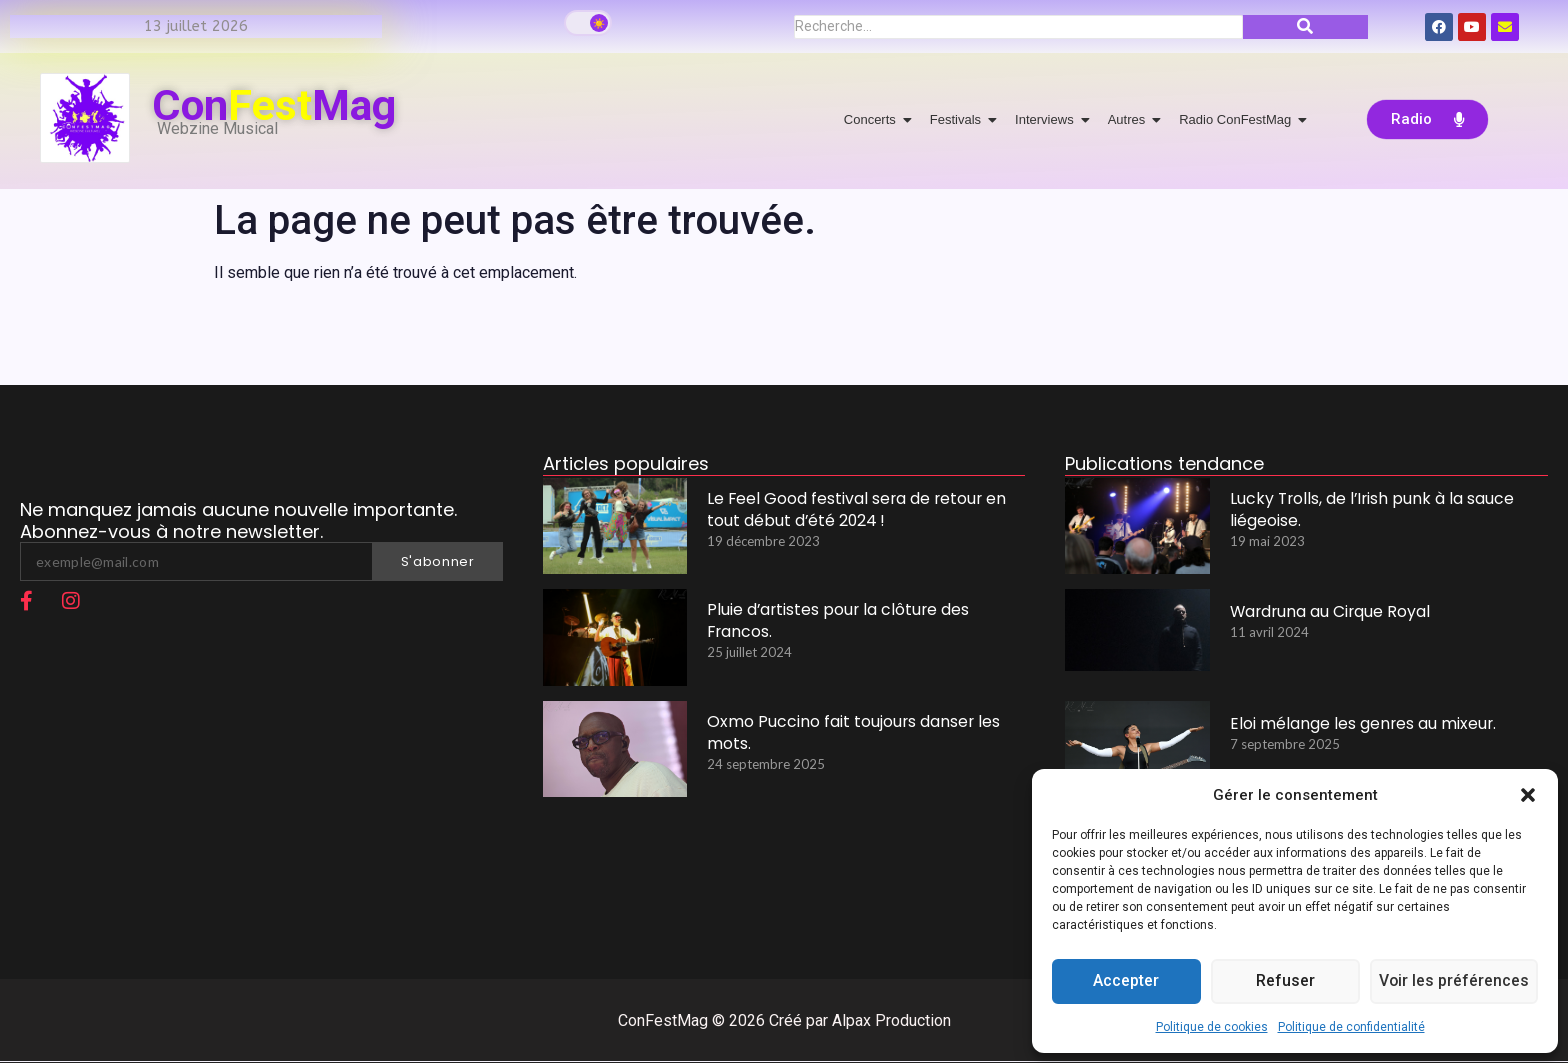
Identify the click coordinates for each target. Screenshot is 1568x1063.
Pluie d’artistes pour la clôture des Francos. (833, 622)
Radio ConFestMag (1238, 119)
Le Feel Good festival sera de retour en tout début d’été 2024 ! (851, 511)
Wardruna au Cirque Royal (1326, 611)
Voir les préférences (1453, 982)
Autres (1130, 119)
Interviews (1048, 119)
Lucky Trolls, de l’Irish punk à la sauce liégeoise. (1363, 511)
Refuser (1284, 982)
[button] (1528, 795)
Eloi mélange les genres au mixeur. (1357, 723)
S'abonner (438, 561)
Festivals (959, 119)
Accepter (1126, 982)
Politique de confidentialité (1351, 1027)
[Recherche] (1018, 27)
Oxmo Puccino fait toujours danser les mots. (848, 734)
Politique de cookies (1212, 1027)
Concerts (873, 119)
